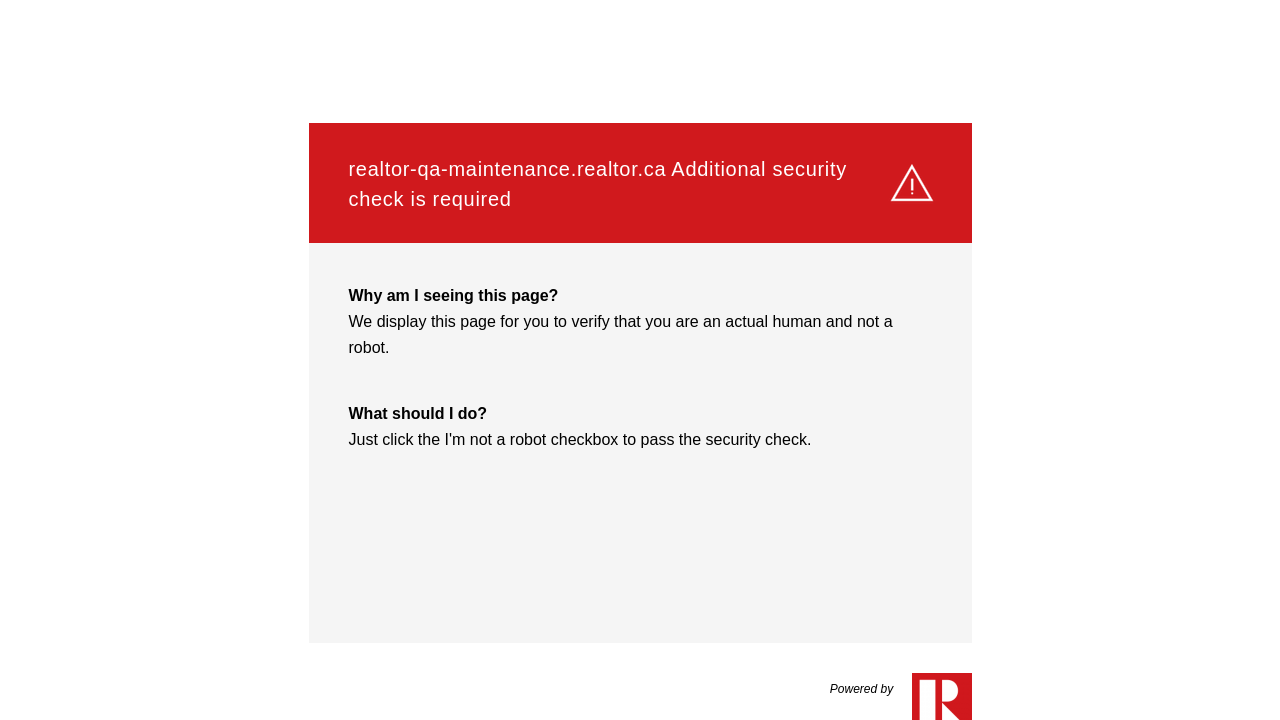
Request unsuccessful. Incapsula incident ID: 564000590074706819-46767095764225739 (640, 360)
